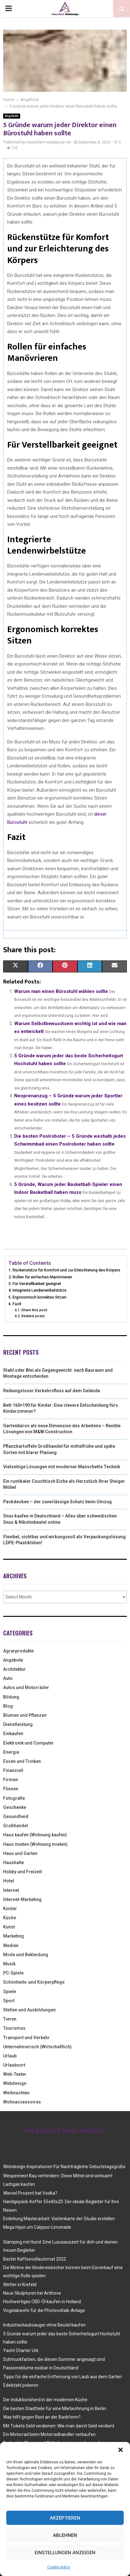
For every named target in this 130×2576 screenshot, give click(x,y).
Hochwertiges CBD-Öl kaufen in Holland (42, 2301)
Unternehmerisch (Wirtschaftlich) (37, 2046)
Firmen (10, 1779)
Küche (9, 1917)
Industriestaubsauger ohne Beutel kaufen (44, 2324)
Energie (11, 1752)
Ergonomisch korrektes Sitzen (39, 1297)
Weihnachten (16, 2092)
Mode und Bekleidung (25, 1954)
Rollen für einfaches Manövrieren (42, 1277)
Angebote (12, 116)
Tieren (9, 2018)
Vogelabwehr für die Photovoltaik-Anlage (44, 2310)
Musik (9, 1963)
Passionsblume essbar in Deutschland (40, 2367)
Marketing (13, 1936)
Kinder (10, 1908)
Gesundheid (15, 1816)
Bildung (11, 1696)
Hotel (8, 1880)
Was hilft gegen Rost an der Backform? (42, 2417)
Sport (8, 2000)
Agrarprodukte (18, 1650)
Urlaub (10, 2055)
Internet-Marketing (22, 1899)
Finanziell (13, 1770)
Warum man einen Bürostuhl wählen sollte (61, 991)
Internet (11, 1890)
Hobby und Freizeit (22, 1871)
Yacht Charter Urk (20, 2350)
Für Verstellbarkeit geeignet (37, 1283)
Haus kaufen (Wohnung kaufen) (35, 1834)
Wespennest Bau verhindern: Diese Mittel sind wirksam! (57, 2175)
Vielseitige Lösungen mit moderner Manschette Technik (61, 1466)
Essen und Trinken (22, 1761)
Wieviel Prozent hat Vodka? (30, 2193)
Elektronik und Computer (28, 1743)
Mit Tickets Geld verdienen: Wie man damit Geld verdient (58, 2425)
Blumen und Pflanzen (25, 1715)
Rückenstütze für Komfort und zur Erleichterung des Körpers (66, 1270)
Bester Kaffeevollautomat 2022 (34, 2259)
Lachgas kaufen (19, 2184)
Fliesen (10, 1788)
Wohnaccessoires (22, 2101)
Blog (8, 1706)
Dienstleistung (18, 1724)
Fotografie (14, 1798)
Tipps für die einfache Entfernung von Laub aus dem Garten (62, 2376)
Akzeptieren (65, 2518)
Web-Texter (14, 2074)
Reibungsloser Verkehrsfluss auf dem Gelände (51, 1390)
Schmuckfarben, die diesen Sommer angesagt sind (54, 2359)
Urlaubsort (14, 2065)
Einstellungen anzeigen (65, 2552)
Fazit (17, 1303)
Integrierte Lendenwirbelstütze (39, 1290)
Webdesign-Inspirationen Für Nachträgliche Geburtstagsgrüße (64, 2166)
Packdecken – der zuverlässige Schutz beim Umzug (57, 1501)
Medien (11, 1945)
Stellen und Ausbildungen (29, 2009)
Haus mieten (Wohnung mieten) (35, 1844)
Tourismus (14, 2028)
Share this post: (34, 1310)
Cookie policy (58, 2567)
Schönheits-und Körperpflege (34, 1982)
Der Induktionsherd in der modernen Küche (45, 2399)
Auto (8, 1678)
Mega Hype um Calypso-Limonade (37, 2227)
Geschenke (14, 1807)
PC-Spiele (13, 1972)
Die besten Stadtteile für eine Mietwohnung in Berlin (54, 2408)
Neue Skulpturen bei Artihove (32, 2293)
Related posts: (33, 1316)
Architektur (14, 1669)
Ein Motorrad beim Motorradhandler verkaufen (49, 2434)
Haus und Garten (20, 1853)
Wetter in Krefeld (20, 2284)
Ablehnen (65, 2535)
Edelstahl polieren (20, 2385)
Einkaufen (13, 1733)
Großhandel (15, 1825)
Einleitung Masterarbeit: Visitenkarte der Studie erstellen (59, 2218)
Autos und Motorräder (26, 1687)
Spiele (9, 1991)
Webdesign (14, 2083)
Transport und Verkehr (26, 2037)
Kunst (9, 1926)
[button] (120, 2450)
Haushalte (13, 1862)
